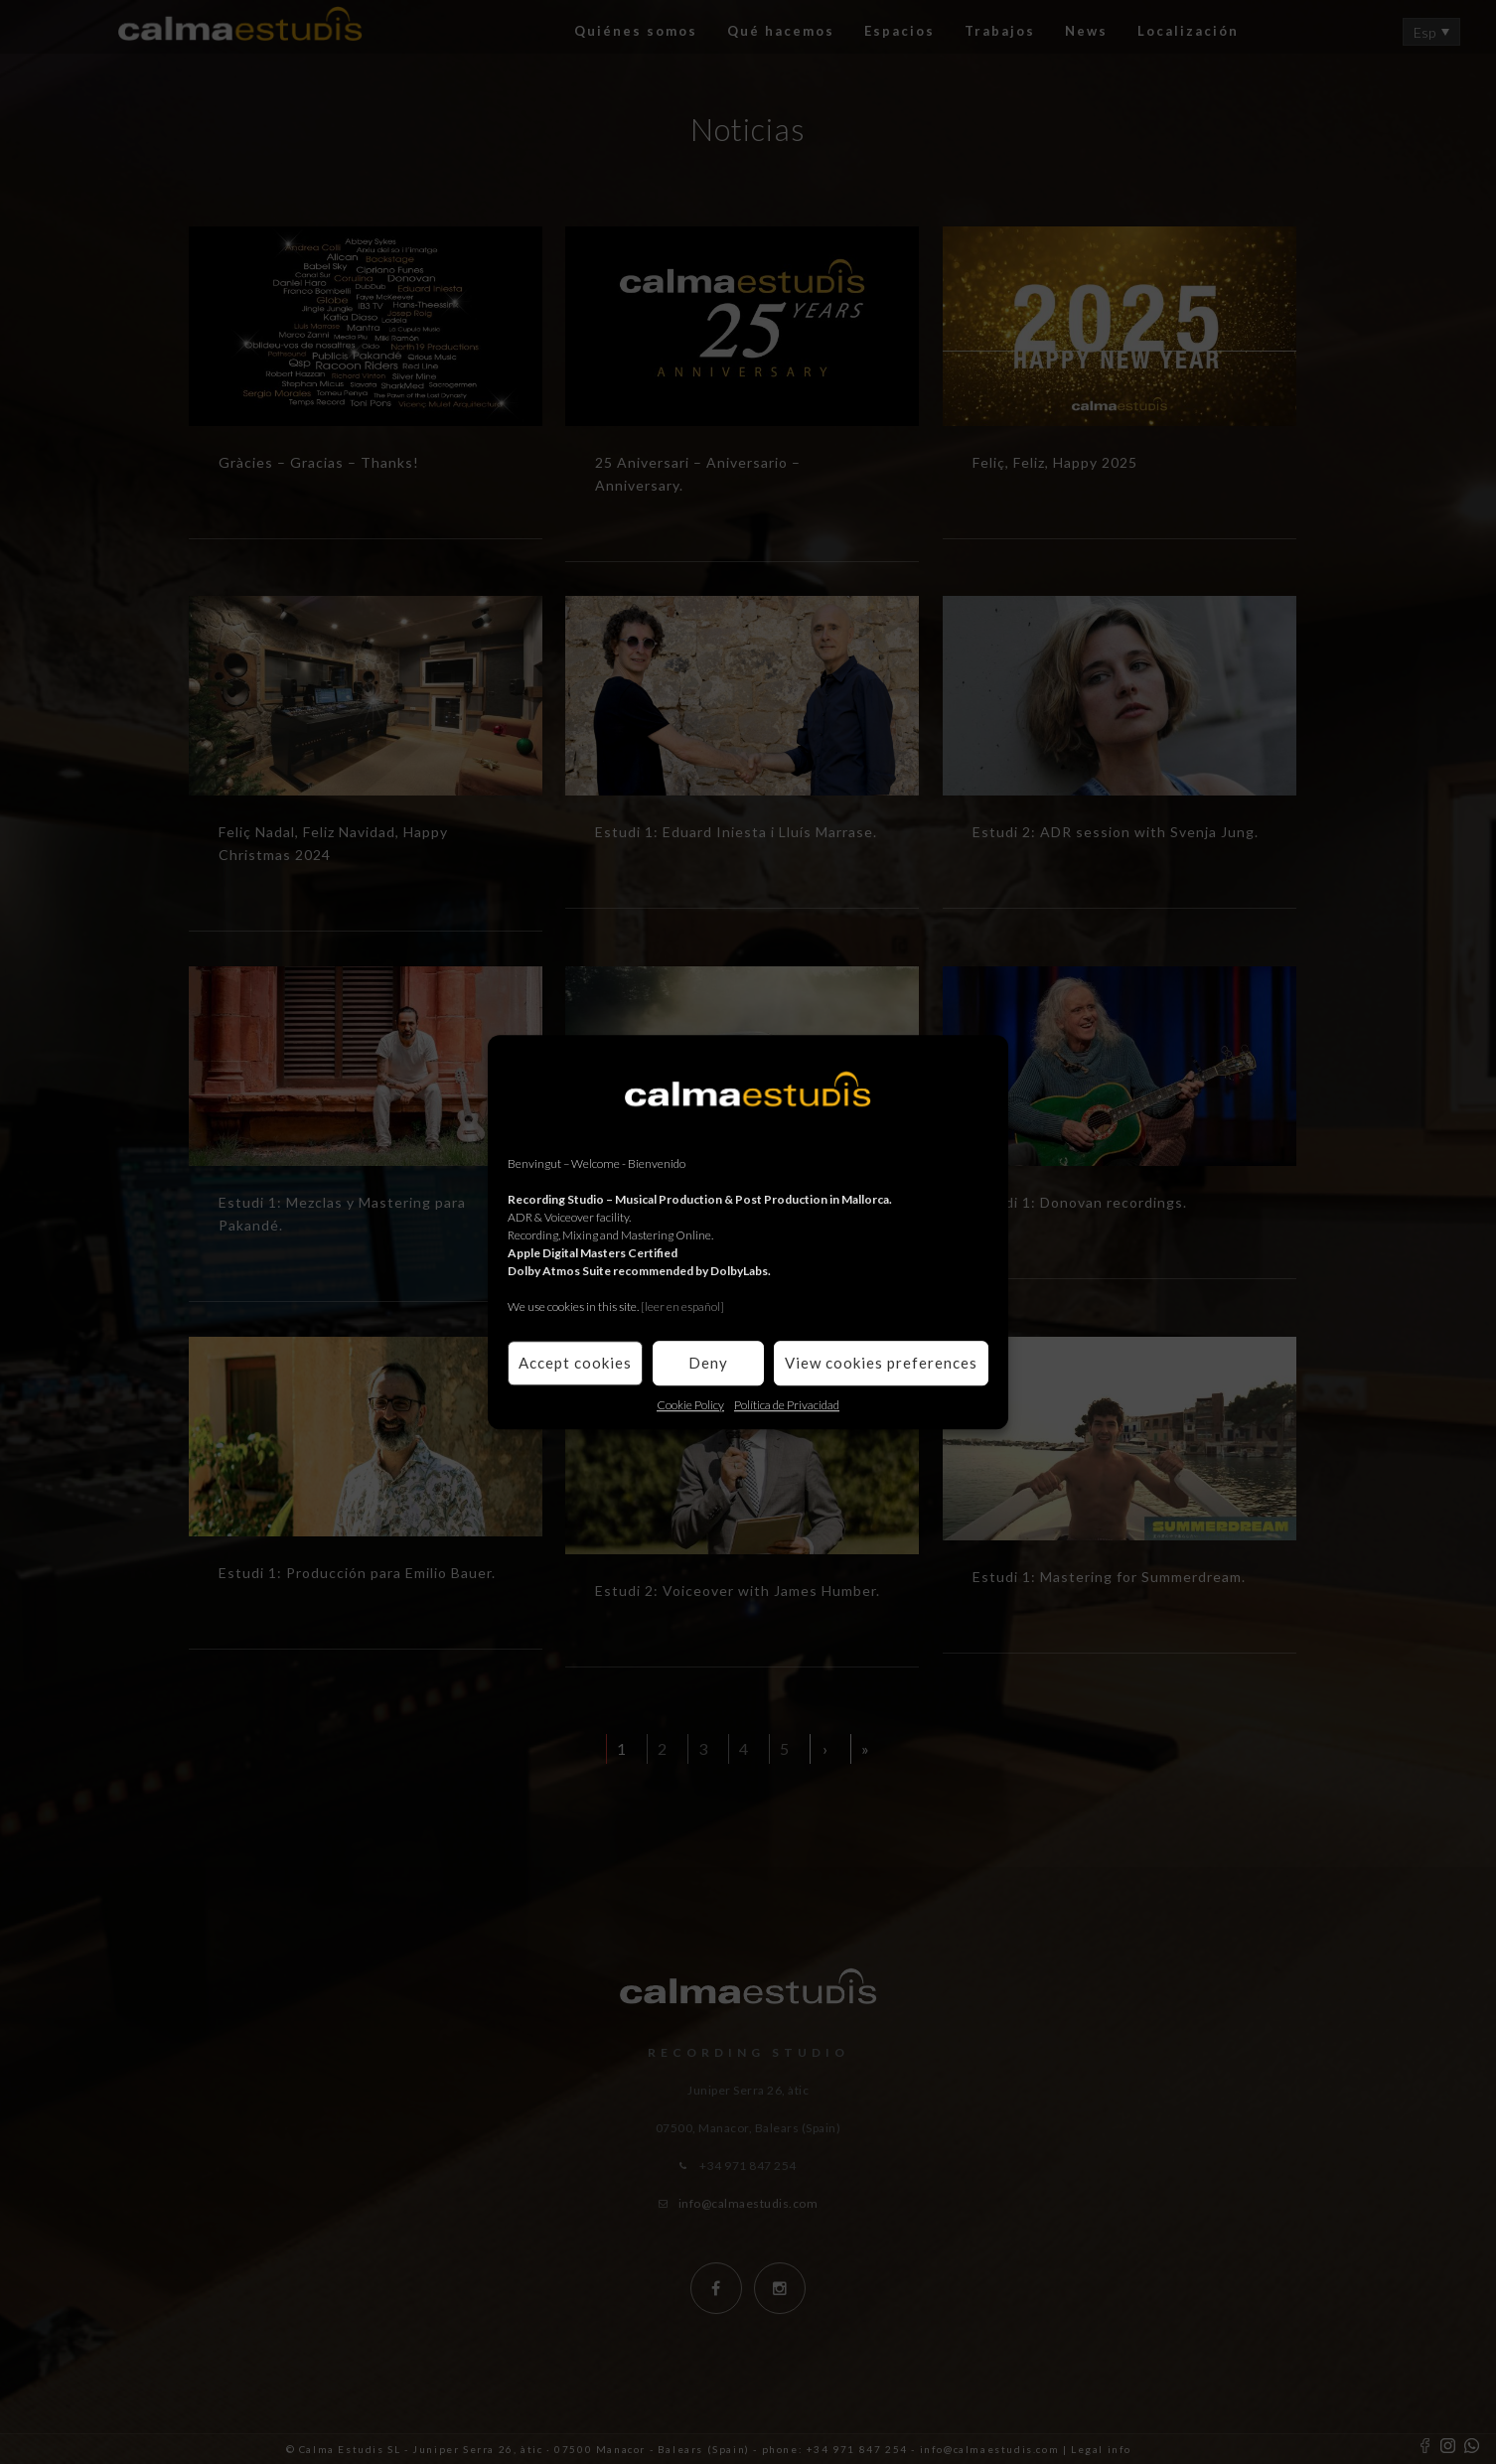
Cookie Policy (690, 1404)
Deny (708, 1363)
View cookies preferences (881, 1363)
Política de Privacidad (786, 1404)
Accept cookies (575, 1363)
